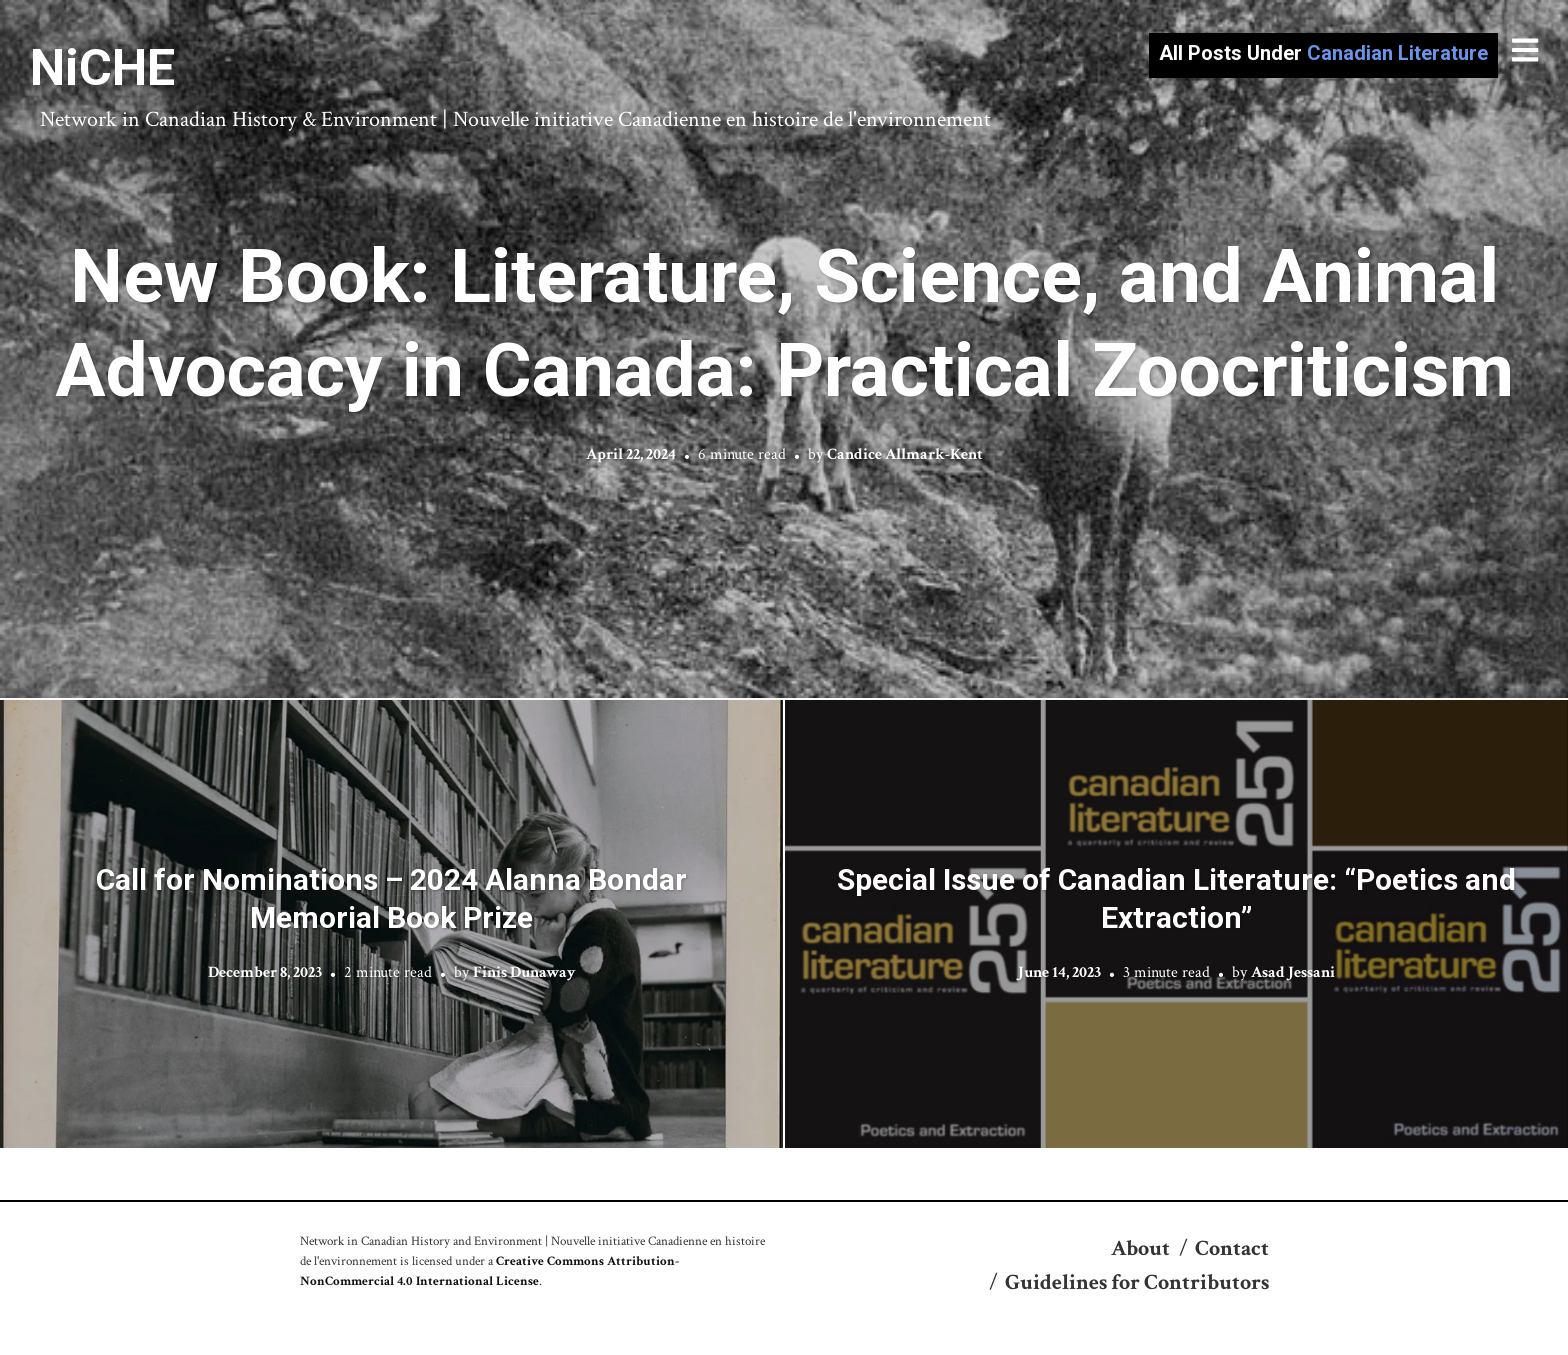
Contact (1232, 1248)
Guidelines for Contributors (1137, 1282)
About (1140, 1248)
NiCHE (102, 68)
